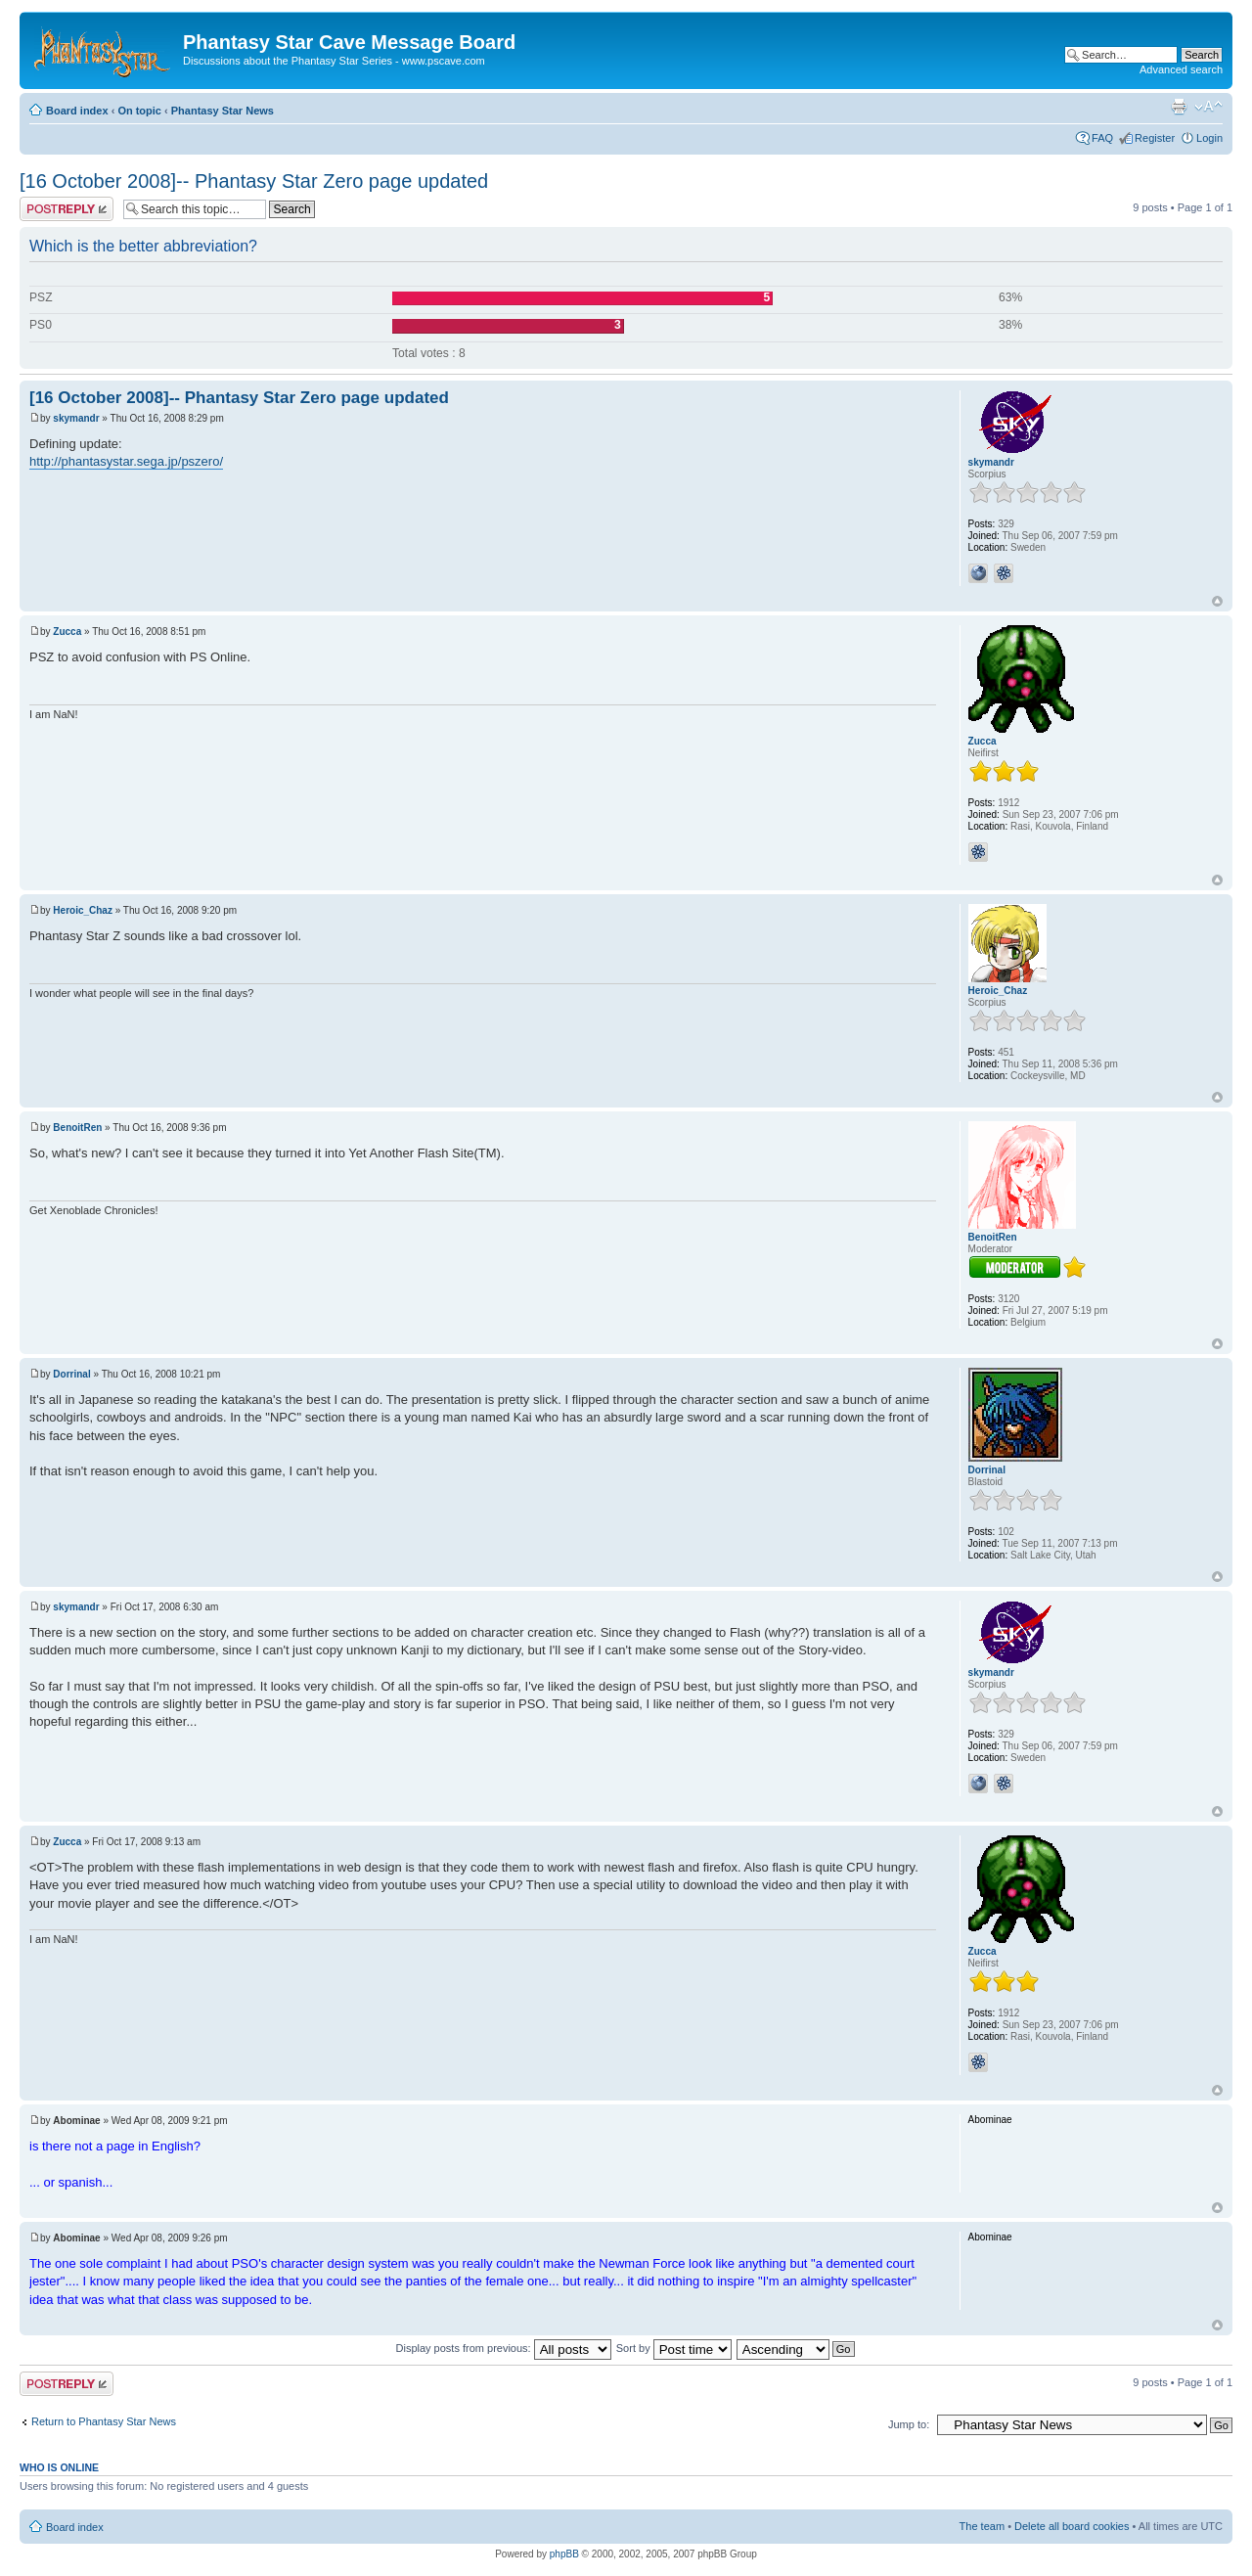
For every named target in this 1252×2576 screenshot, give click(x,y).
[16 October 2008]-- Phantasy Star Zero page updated (254, 181)
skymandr (76, 418)
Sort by (674, 2348)
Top (1217, 601)
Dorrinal (71, 1374)
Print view (1178, 106)
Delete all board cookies (1071, 2526)
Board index (77, 110)
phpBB (564, 2554)
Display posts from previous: (503, 2348)
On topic (139, 110)
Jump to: (908, 2424)
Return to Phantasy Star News (103, 2421)
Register (1155, 138)
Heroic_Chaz (82, 910)
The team (982, 2526)
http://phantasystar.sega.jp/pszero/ (126, 461)
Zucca (67, 631)
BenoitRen (77, 1127)
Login (1209, 138)
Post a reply (66, 209)
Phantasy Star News (222, 110)
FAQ (1102, 138)
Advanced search (1181, 69)
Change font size (1208, 106)
